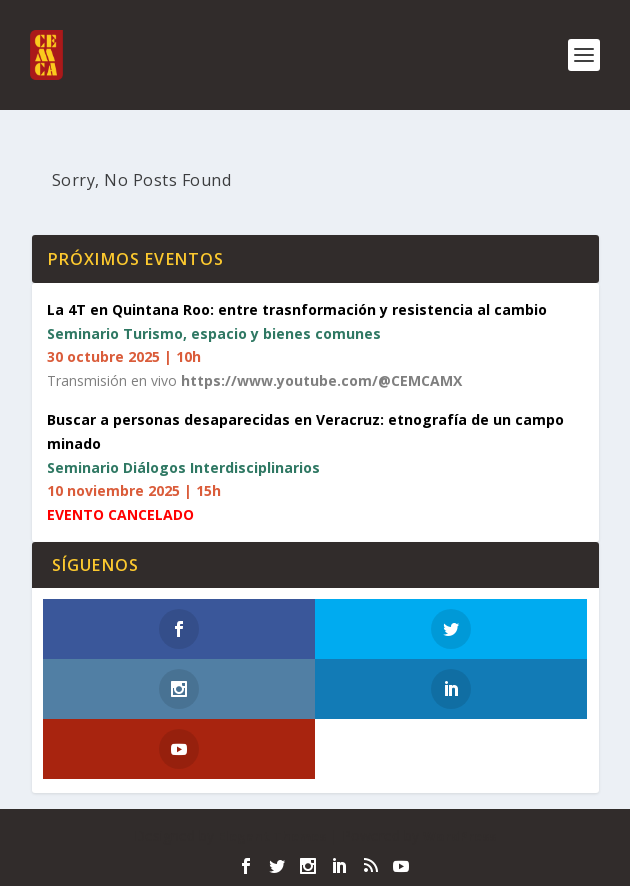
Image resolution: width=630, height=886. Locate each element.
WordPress (459, 836)
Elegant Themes (272, 836)
